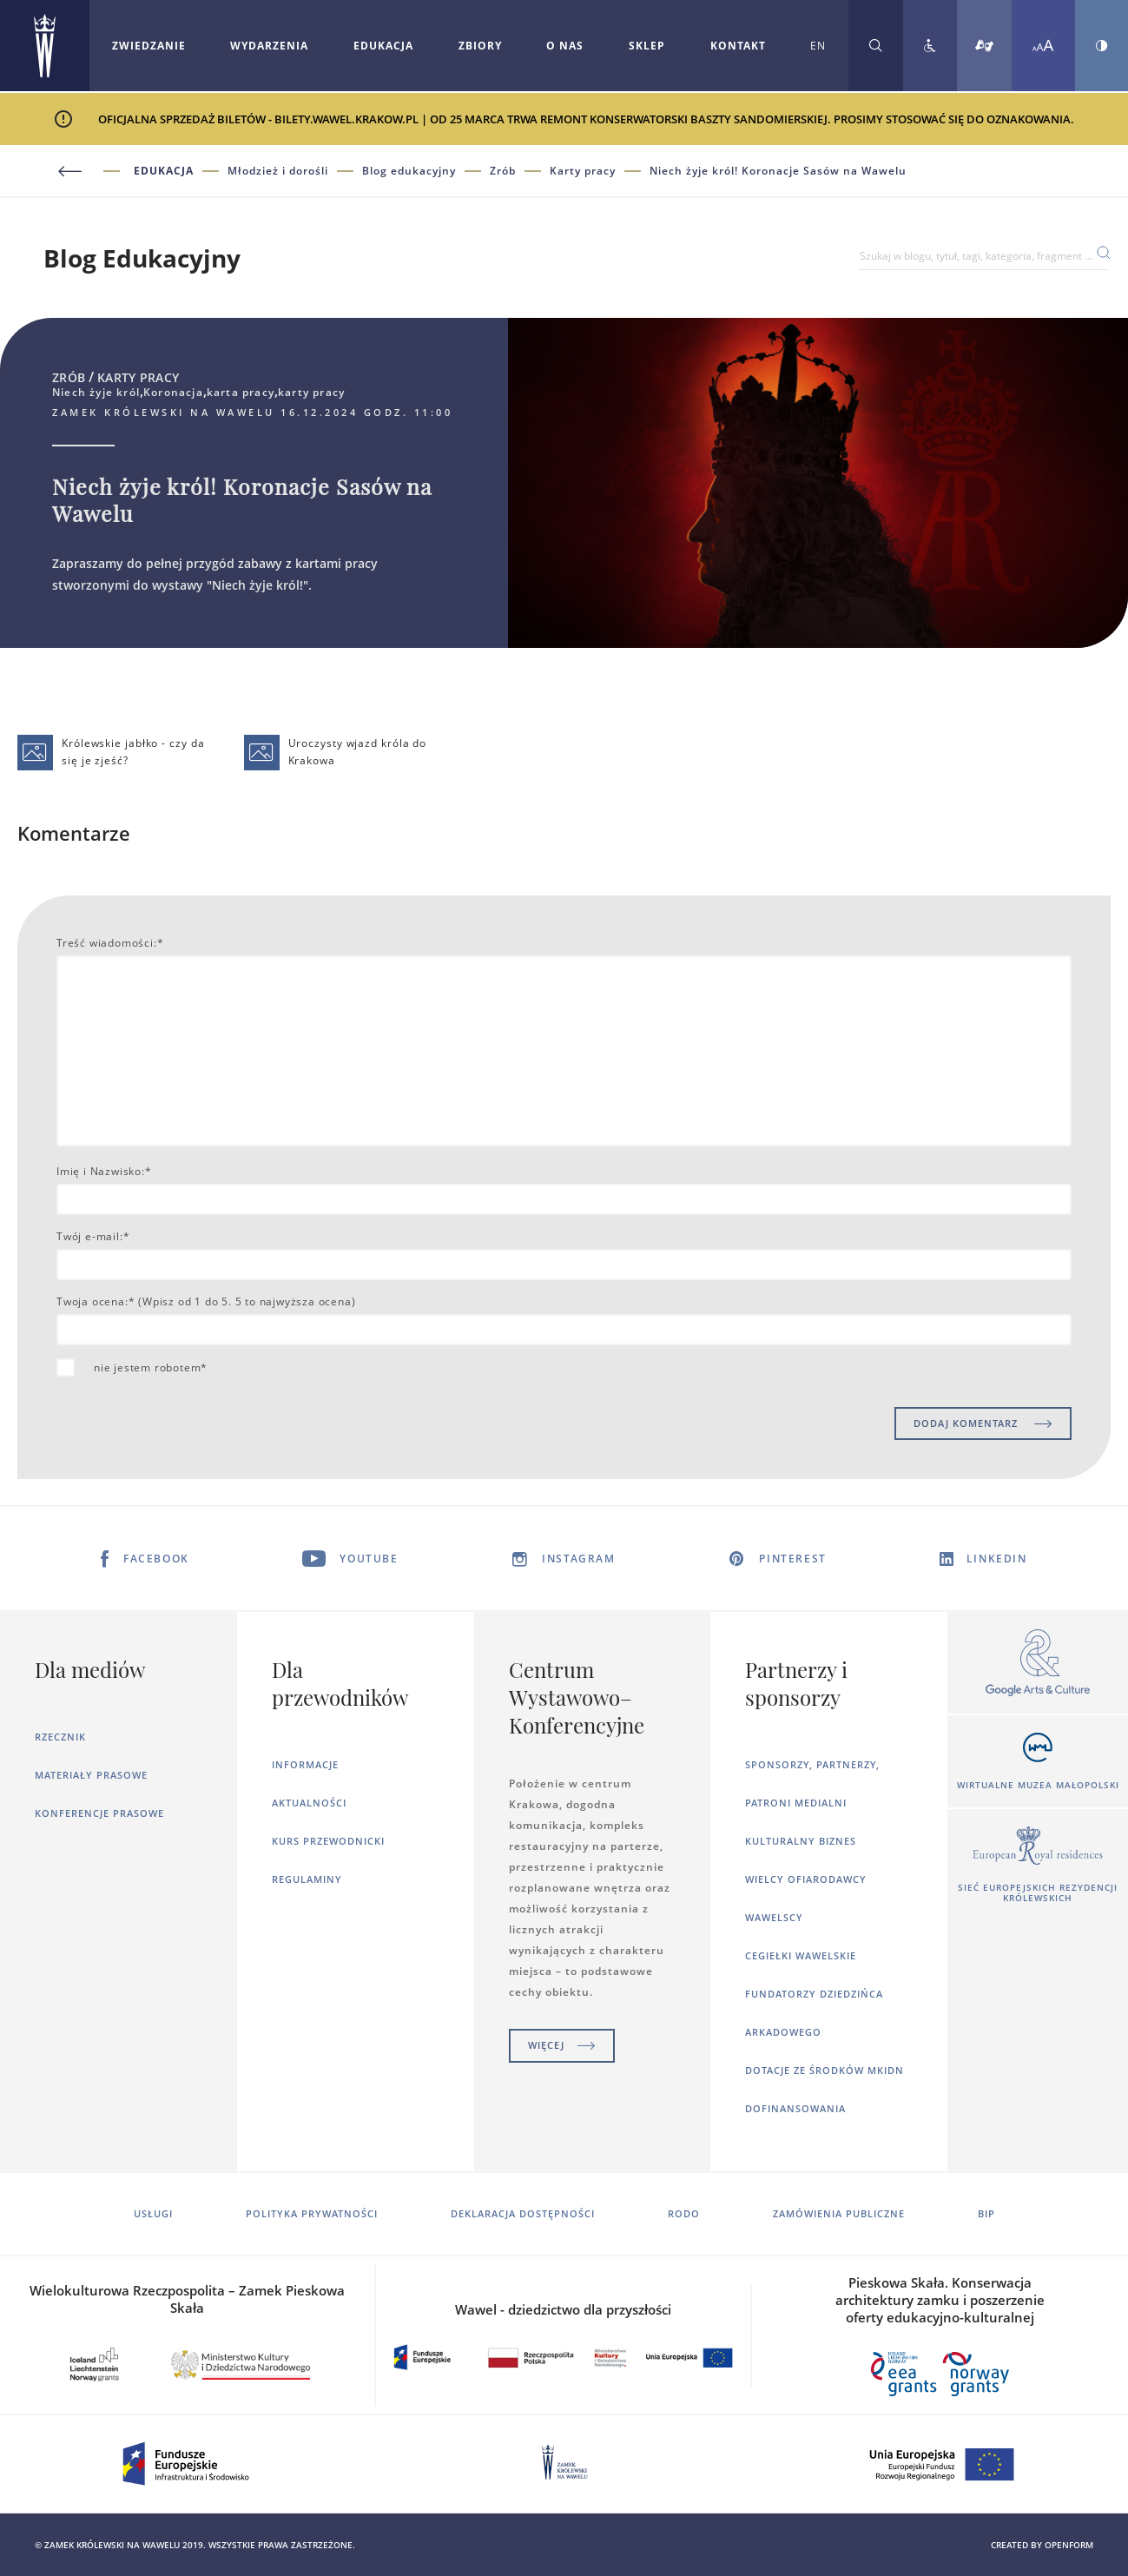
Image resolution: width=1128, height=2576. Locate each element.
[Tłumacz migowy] (984, 45)
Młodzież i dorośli (278, 171)
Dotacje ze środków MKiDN (824, 2070)
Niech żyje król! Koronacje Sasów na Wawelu (778, 171)
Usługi (153, 2213)
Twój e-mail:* (92, 1236)
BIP (986, 2213)
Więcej (562, 2044)
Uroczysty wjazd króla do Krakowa (335, 752)
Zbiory (480, 45)
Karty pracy (583, 171)
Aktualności (309, 1802)
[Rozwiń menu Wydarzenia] (269, 46)
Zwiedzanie (149, 45)
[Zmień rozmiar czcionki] (1043, 45)
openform (1069, 2545)
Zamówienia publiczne (839, 2213)
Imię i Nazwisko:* (104, 1171)
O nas (565, 45)
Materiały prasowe (91, 1774)
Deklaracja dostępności (523, 2213)
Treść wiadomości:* (109, 942)
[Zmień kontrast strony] (1101, 45)
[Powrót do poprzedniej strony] (93, 171)
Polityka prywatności (312, 2213)
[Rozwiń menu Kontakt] (738, 46)
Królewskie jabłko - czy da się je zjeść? (110, 752)
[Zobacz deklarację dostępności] (930, 45)
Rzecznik (60, 1736)
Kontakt (738, 45)
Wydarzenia (269, 45)
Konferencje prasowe (99, 1813)
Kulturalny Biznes (800, 1840)
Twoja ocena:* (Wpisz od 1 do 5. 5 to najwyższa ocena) (205, 1301)
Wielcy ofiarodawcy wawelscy (806, 1898)
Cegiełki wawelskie (800, 1955)
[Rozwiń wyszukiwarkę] (875, 45)
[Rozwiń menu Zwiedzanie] (149, 46)
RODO (684, 2213)
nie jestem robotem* (151, 1367)
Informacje (305, 1764)
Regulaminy (307, 1879)
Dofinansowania (795, 2108)
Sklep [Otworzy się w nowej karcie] (647, 45)
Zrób (503, 171)
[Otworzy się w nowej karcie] (1037, 1663)
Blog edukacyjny (409, 171)
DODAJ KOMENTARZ (983, 1423)
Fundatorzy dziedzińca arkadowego (814, 2012)
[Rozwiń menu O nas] (564, 46)
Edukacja (383, 45)
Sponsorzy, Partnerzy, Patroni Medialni (812, 1783)
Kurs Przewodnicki (328, 1840)
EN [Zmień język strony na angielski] (818, 45)
